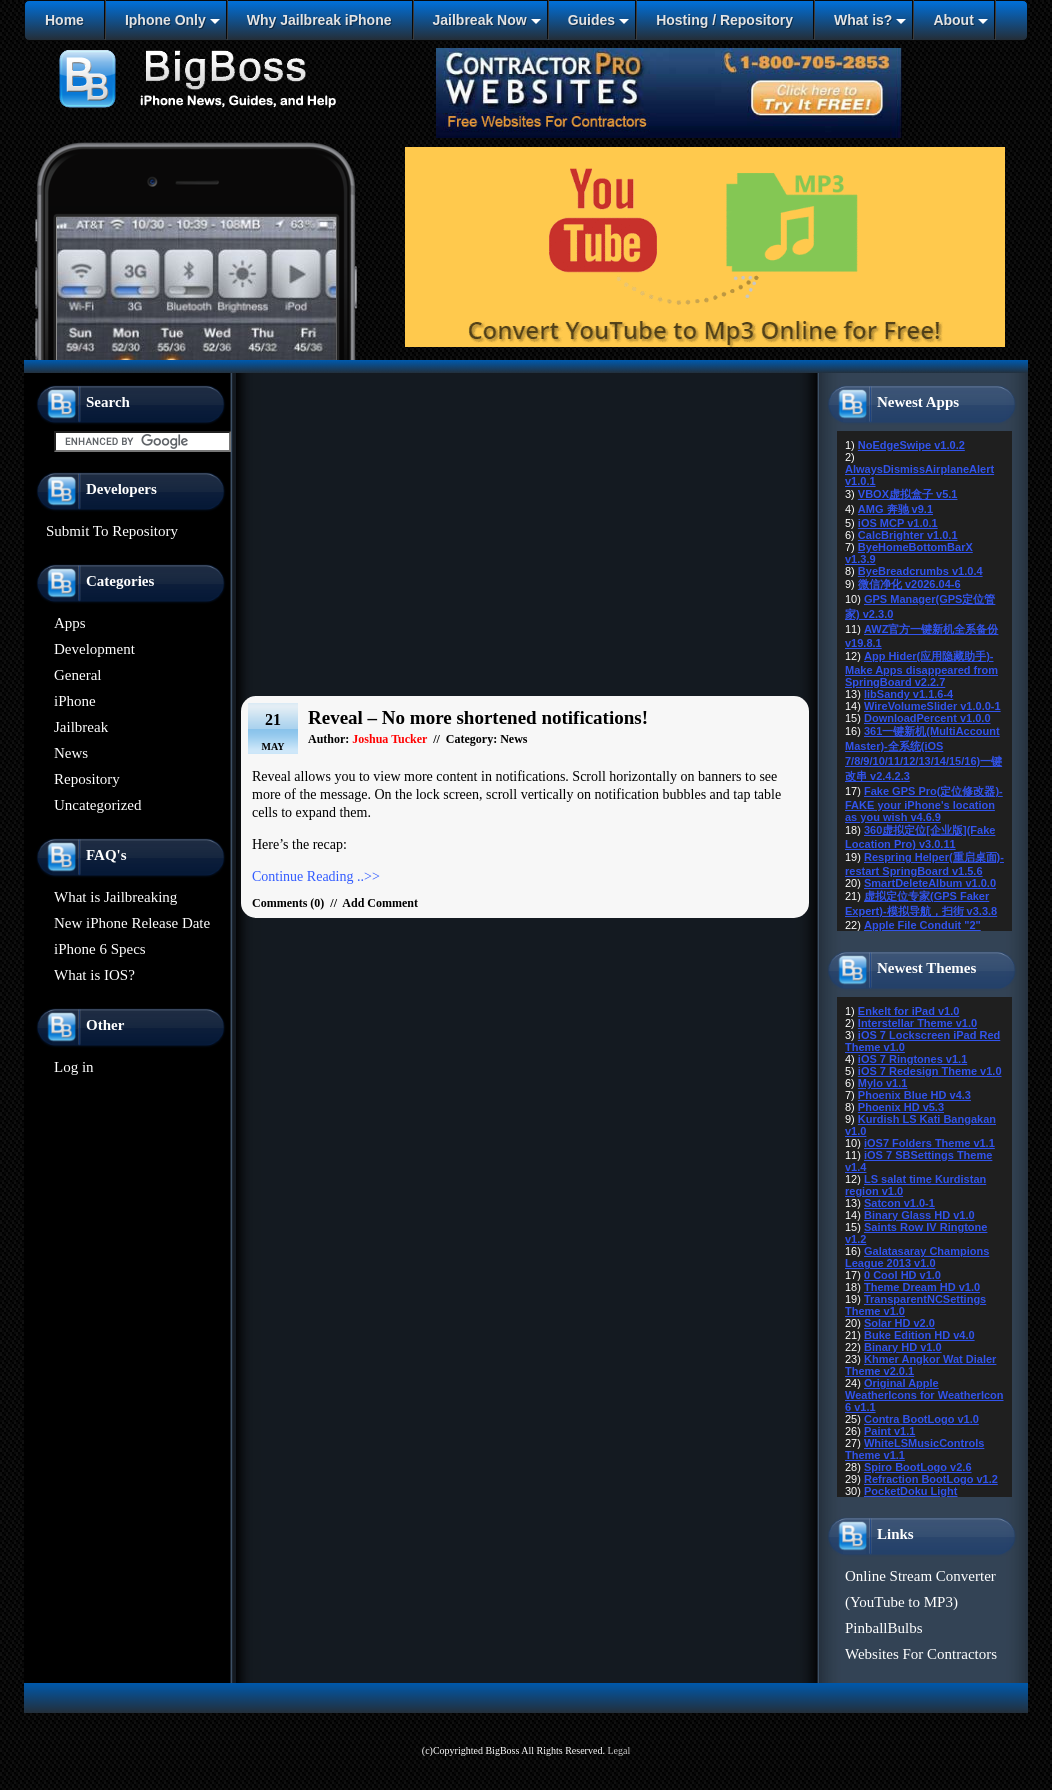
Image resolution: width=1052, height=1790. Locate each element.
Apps (70, 623)
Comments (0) (288, 903)
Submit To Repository (112, 531)
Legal (618, 1750)
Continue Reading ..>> (316, 876)
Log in (74, 1067)
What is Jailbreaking (115, 897)
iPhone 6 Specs (100, 949)
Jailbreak (81, 727)
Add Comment (380, 903)
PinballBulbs (884, 1628)
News (71, 753)
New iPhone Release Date (132, 923)
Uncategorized (97, 805)
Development (94, 649)
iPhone (75, 701)
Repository (87, 779)
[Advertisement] (526, 540)
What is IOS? (94, 975)
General (77, 675)
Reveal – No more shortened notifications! (478, 717)
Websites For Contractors (921, 1654)
